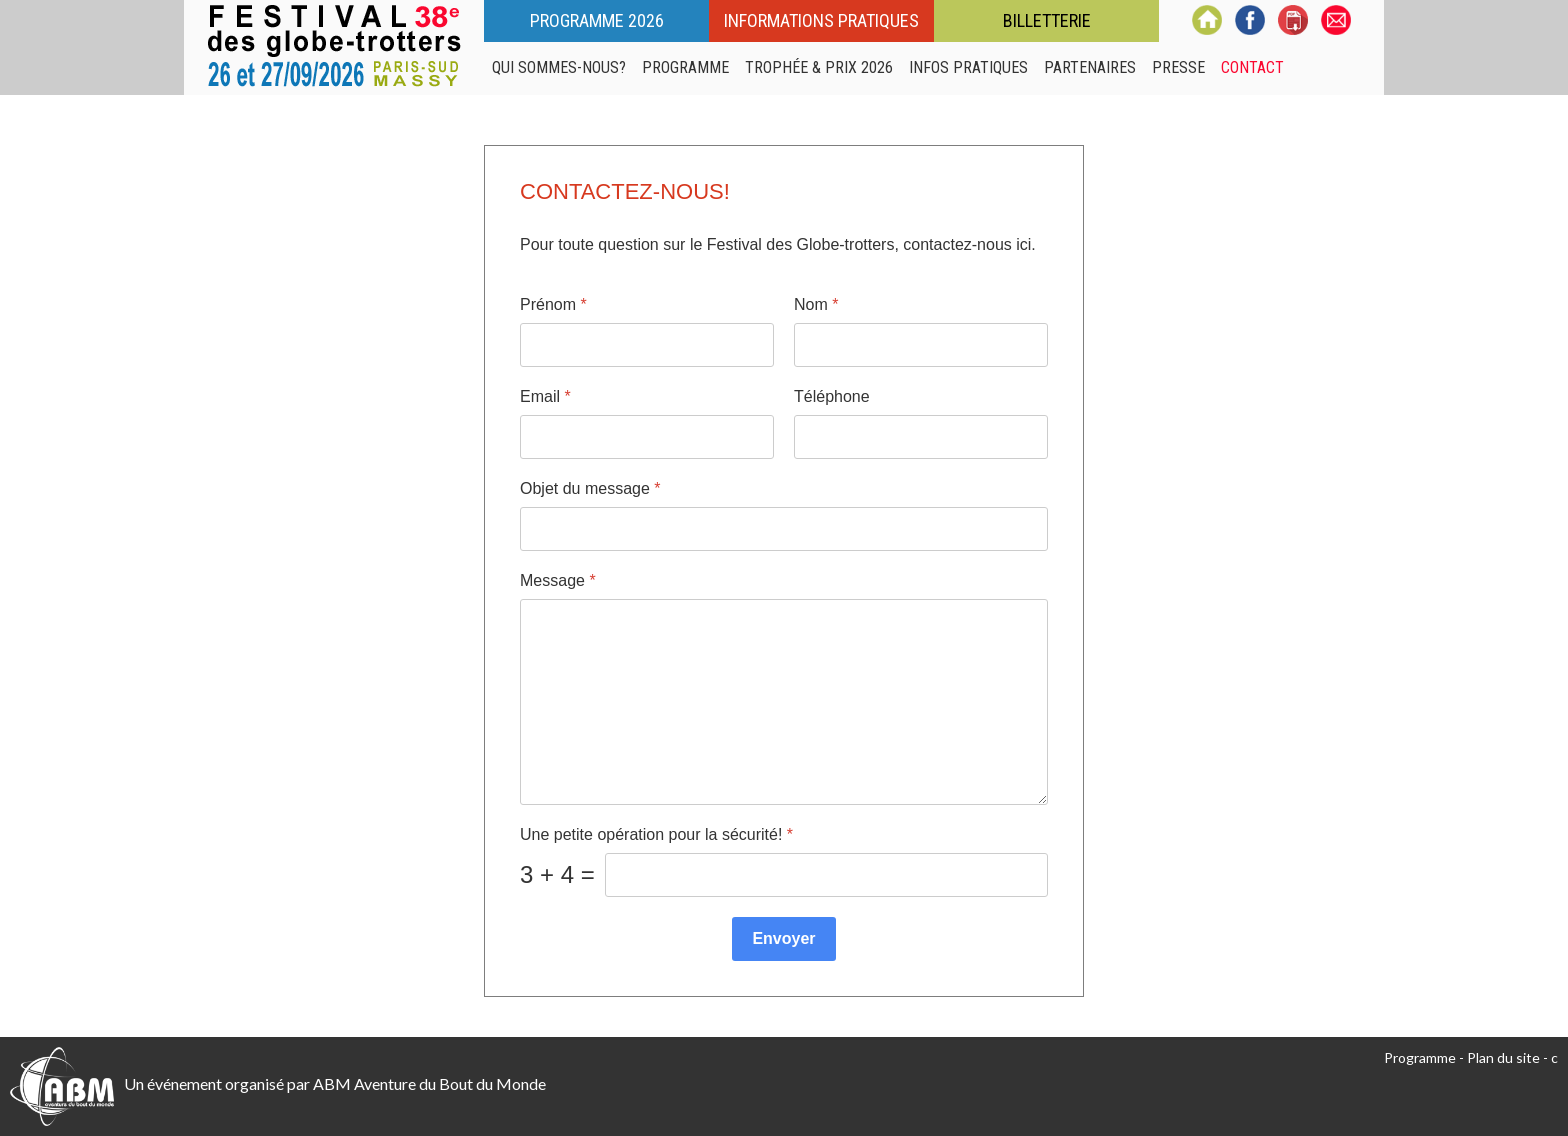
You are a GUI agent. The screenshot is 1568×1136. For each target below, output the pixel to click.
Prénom (553, 304)
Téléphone (832, 396)
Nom (816, 304)
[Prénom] (647, 345)
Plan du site (1503, 1057)
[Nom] (921, 345)
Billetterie (1047, 20)
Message (558, 580)
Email (545, 396)
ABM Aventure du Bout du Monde (429, 1083)
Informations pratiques (821, 20)
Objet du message (590, 488)
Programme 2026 (597, 20)
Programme (1420, 1057)
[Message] (784, 702)
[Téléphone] (921, 437)
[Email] (647, 437)
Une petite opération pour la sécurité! (656, 834)
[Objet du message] (784, 529)
